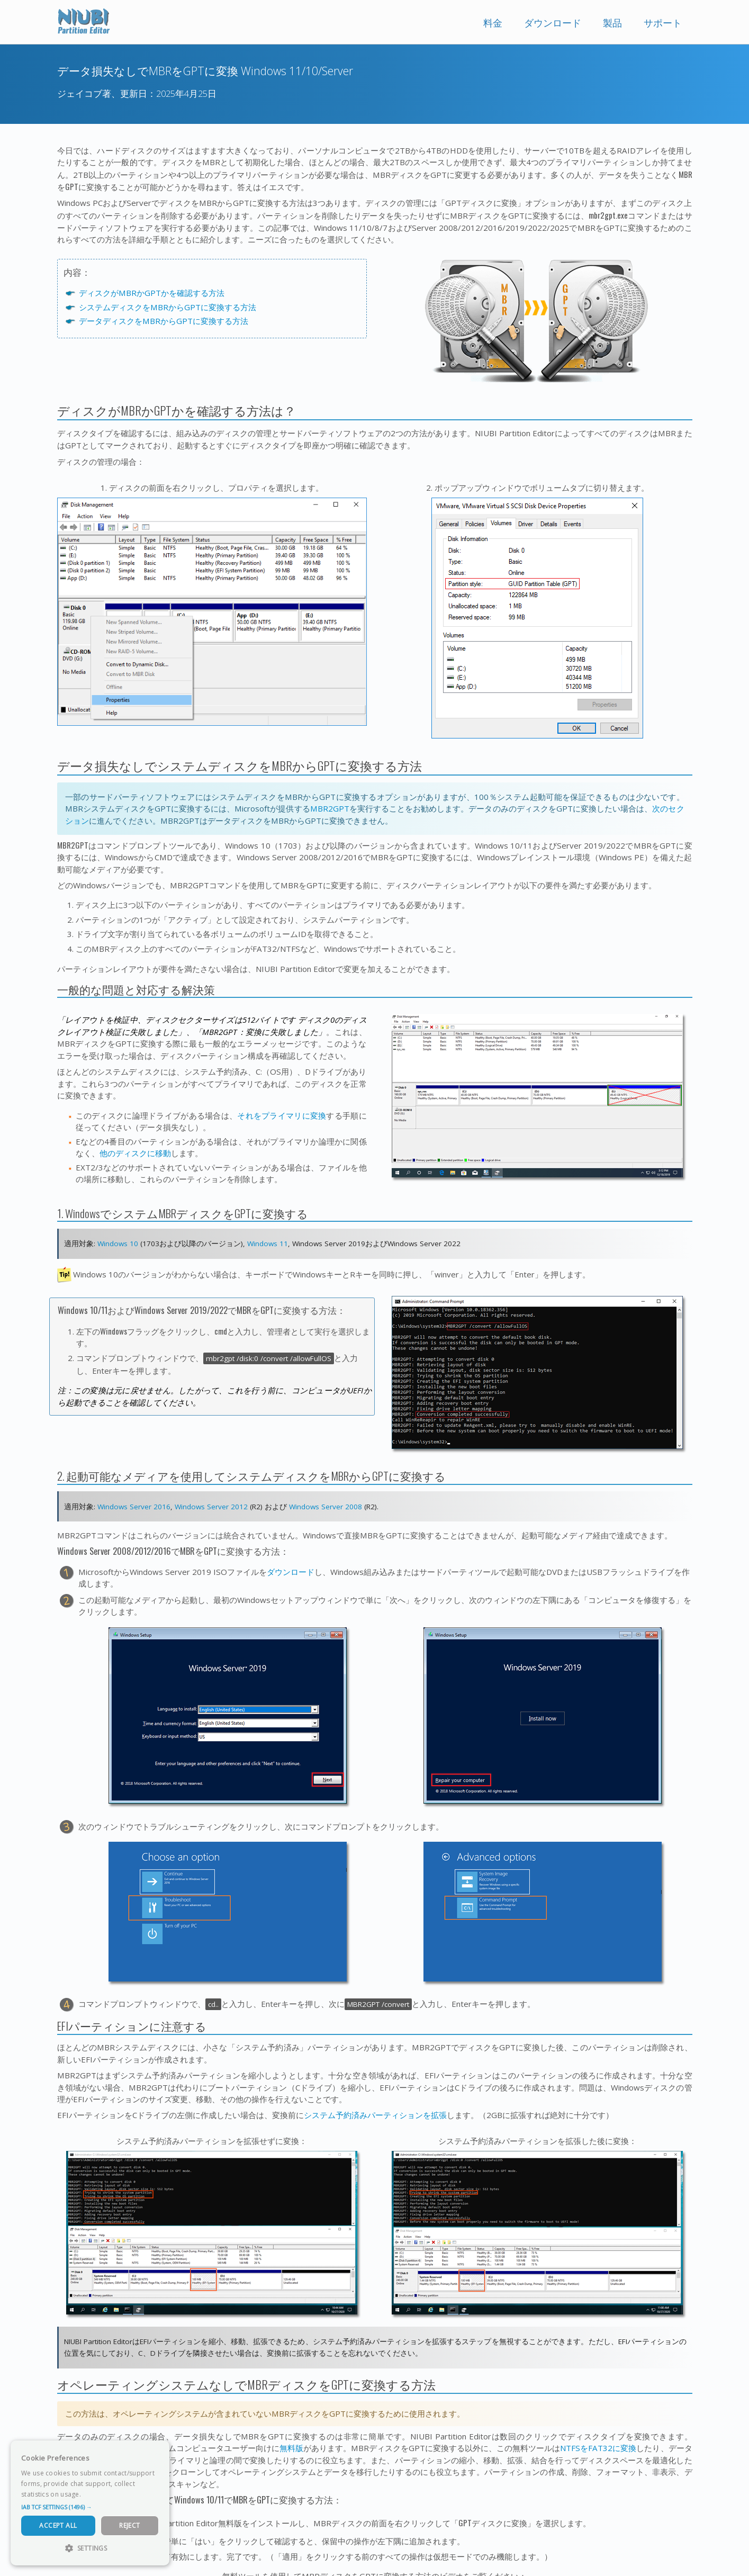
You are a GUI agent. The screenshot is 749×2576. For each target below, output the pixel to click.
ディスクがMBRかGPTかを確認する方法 (151, 292)
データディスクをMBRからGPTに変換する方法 (163, 321)
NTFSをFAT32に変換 (598, 2448)
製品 (612, 22)
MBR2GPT (329, 808)
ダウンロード (552, 22)
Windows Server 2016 (133, 1506)
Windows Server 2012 (211, 1506)
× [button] (157, 2452)
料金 (492, 22)
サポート (663, 22)
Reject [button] (129, 2525)
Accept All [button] (58, 2525)
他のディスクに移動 (135, 1153)
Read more (100, 2494)
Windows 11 (267, 1243)
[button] (90, 2507)
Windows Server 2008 (325, 1506)
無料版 (291, 2448)
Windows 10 (117, 1243)
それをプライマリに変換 (281, 1115)
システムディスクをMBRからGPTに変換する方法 (167, 307)
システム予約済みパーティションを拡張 (375, 2115)
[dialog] (90, 2502)
